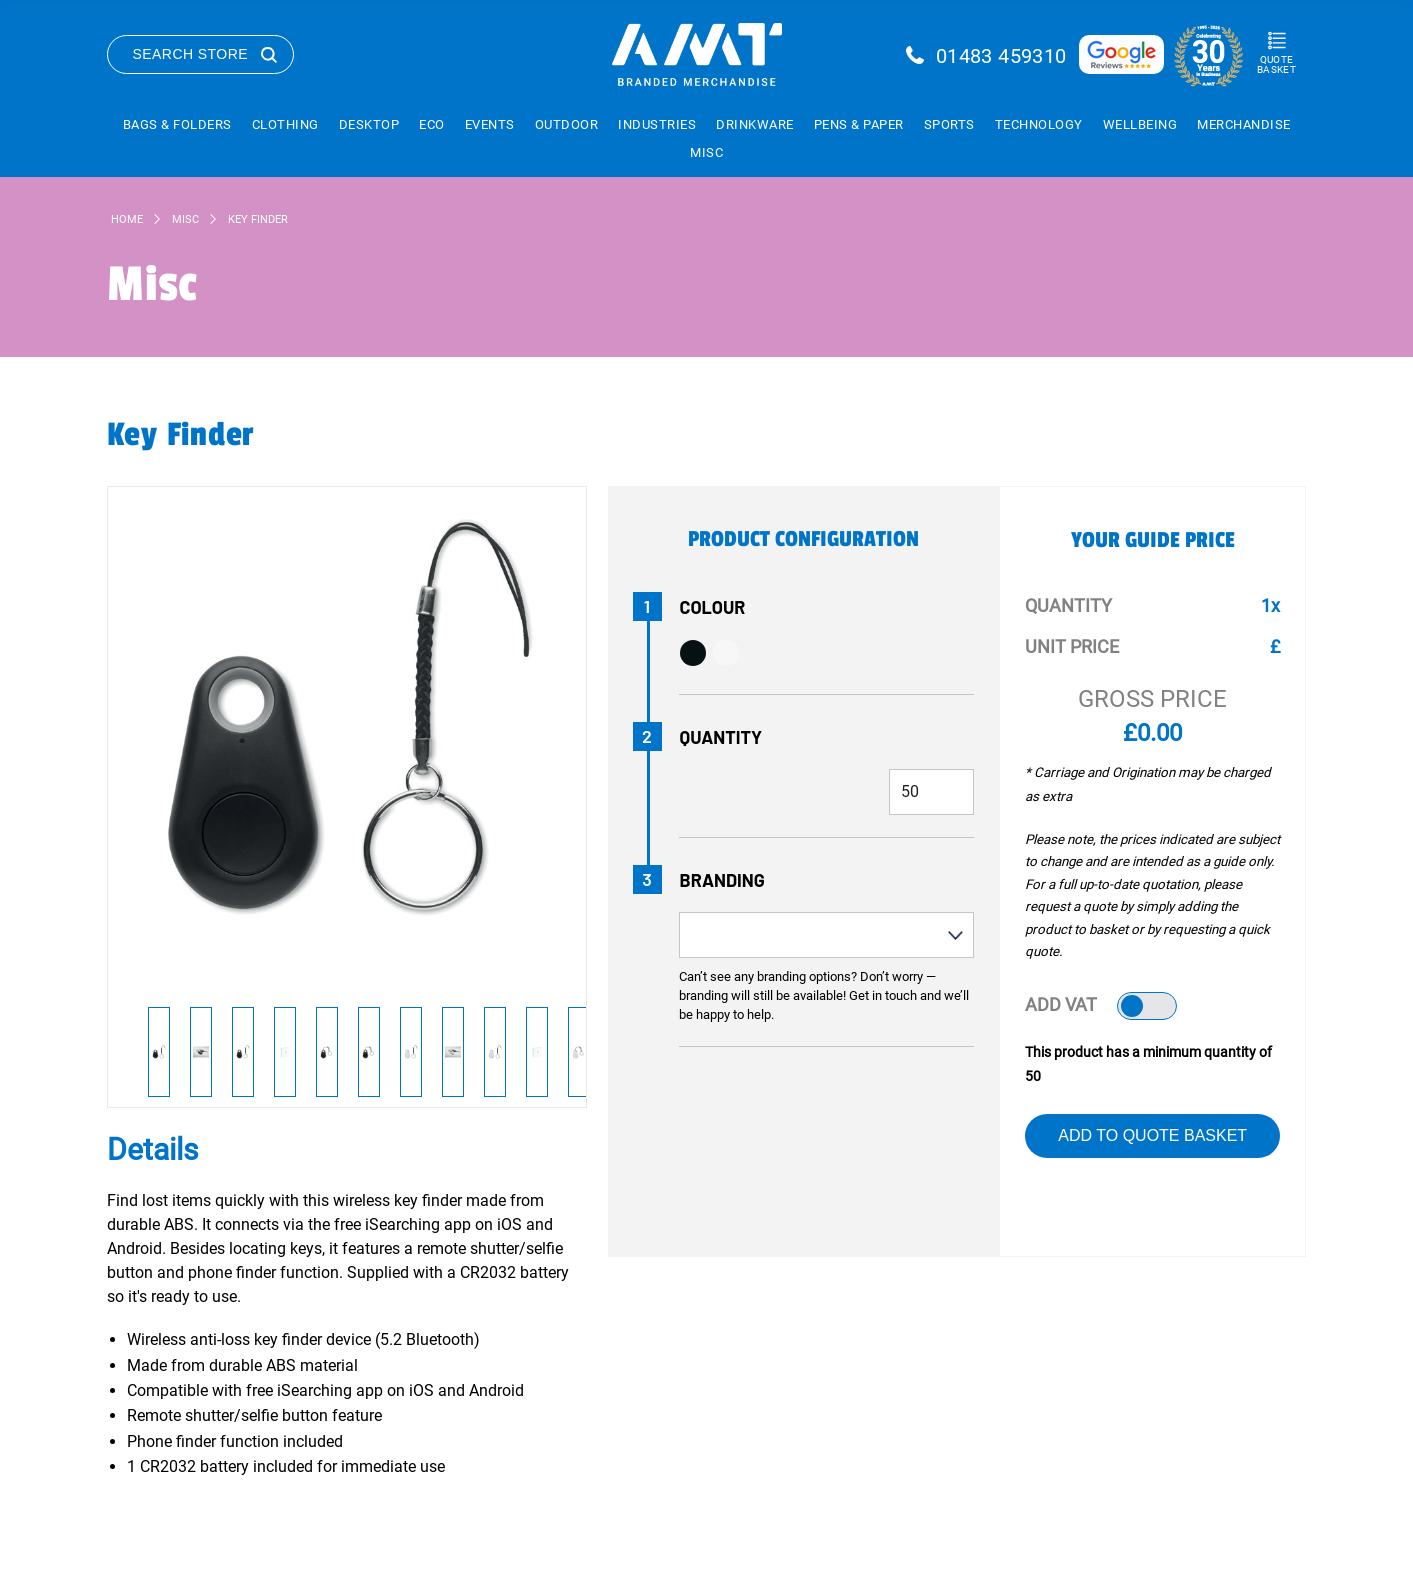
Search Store (191, 54)
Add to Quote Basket (1152, 1135)
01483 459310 (1001, 56)
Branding (722, 880)
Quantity (721, 737)
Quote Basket (1276, 64)
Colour (713, 607)
